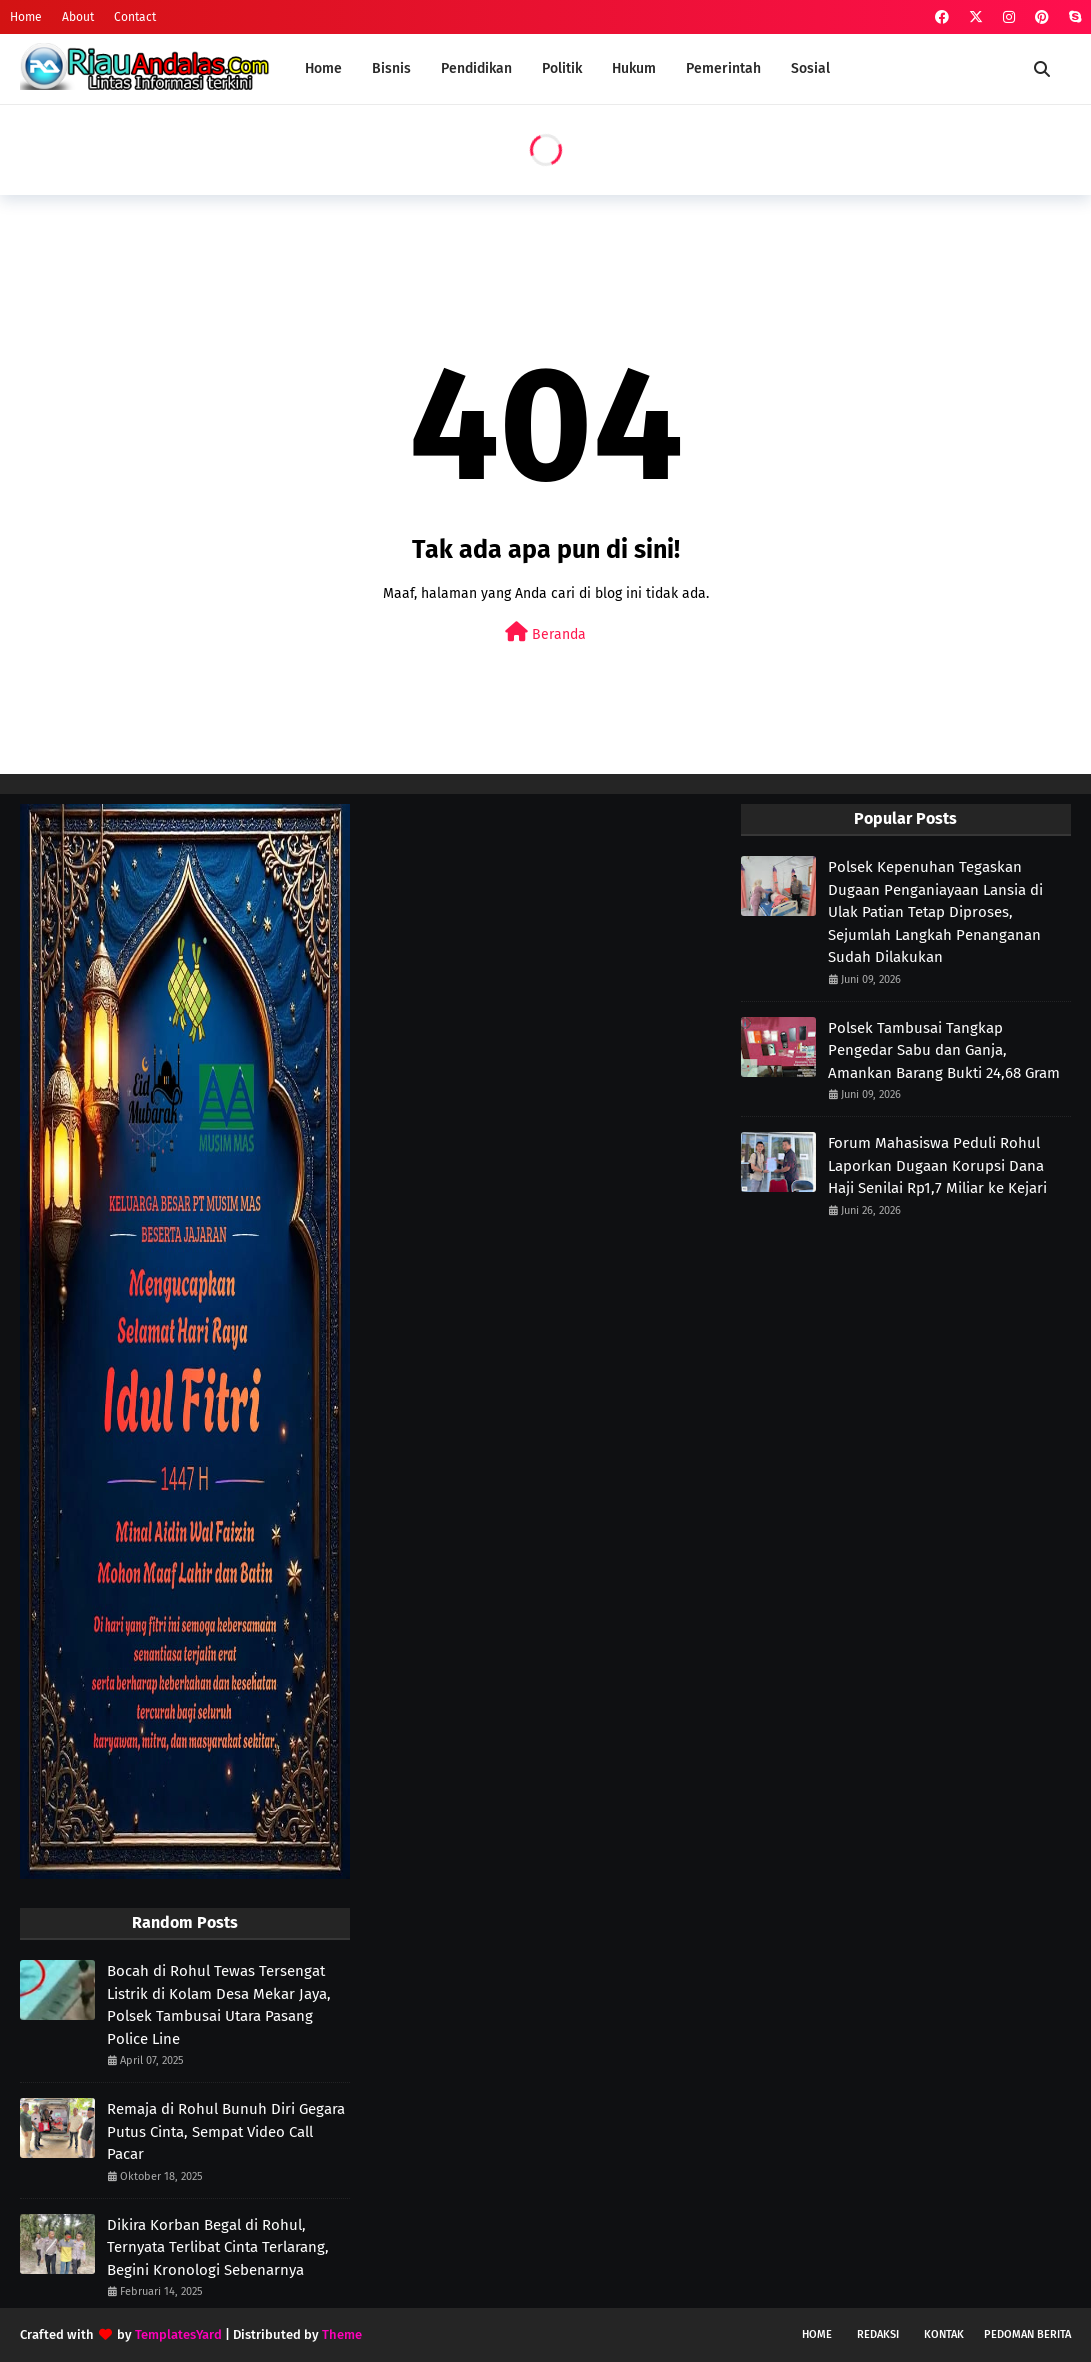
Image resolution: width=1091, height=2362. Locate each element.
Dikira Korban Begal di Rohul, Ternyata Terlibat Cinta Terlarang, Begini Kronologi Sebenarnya (218, 2247)
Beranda (545, 632)
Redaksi (878, 2334)
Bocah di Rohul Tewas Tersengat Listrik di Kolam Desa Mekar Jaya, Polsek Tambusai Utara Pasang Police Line (219, 2005)
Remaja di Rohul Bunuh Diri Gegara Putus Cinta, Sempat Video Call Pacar (226, 2131)
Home (26, 17)
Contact (135, 17)
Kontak (944, 2334)
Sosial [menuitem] (810, 68)
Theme (342, 2334)
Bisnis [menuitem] (391, 68)
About (78, 17)
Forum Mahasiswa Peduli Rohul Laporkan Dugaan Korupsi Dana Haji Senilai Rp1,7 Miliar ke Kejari (937, 1165)
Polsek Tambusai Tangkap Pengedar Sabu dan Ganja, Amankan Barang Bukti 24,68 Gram (944, 1050)
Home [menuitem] (323, 68)
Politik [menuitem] (562, 68)
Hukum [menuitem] (634, 68)
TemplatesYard (178, 2334)
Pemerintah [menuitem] (723, 68)
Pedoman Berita (1027, 2334)
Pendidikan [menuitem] (476, 68)
